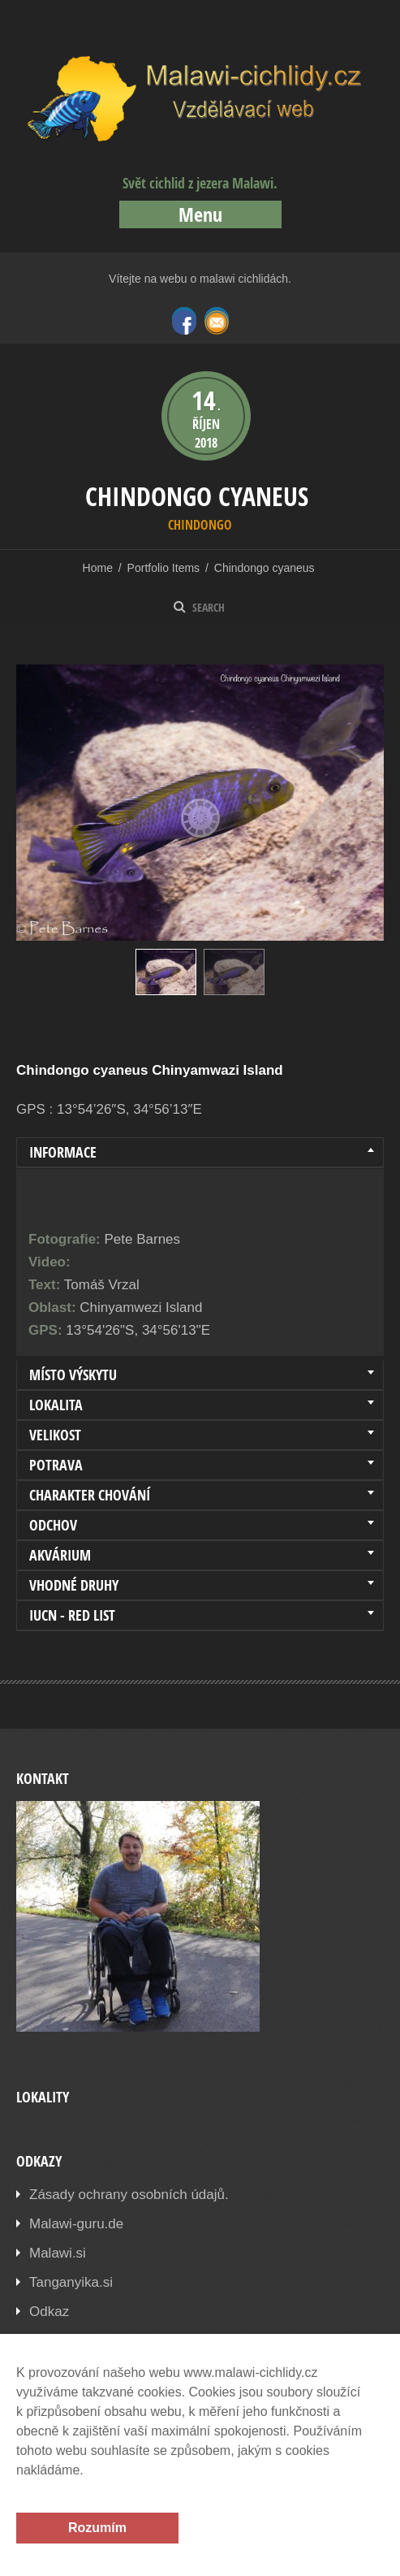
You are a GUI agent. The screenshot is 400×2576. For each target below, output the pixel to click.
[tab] (200, 1152)
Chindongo (200, 525)
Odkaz (49, 2311)
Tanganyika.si (71, 2282)
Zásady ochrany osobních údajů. (129, 2194)
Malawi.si (57, 2253)
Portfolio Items (163, 567)
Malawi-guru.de (76, 2224)
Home (98, 567)
